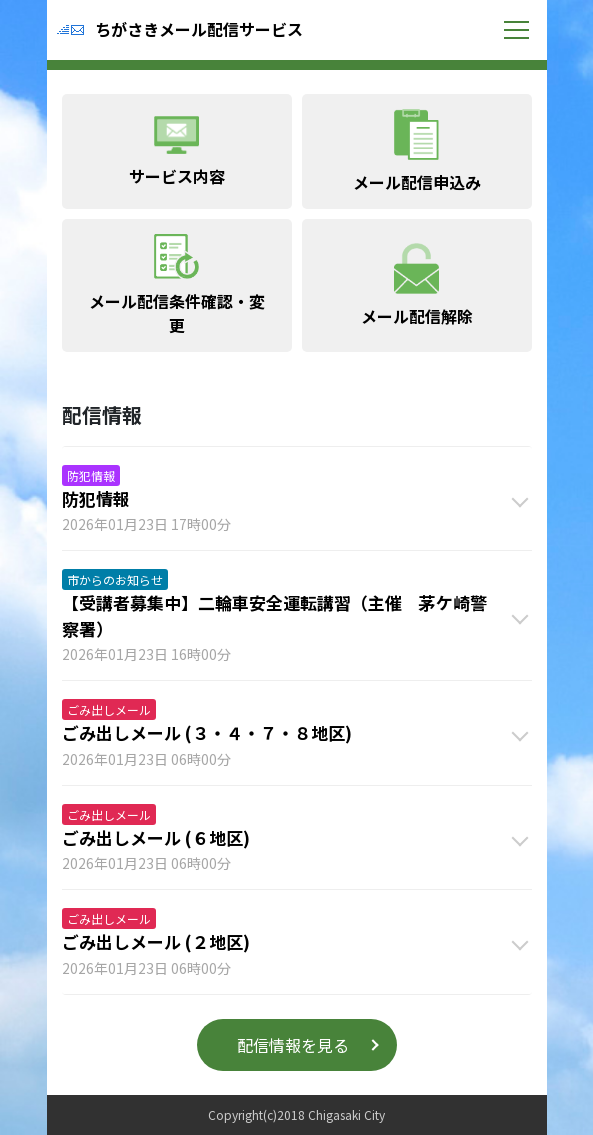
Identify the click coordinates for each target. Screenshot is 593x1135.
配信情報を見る (293, 1045)
